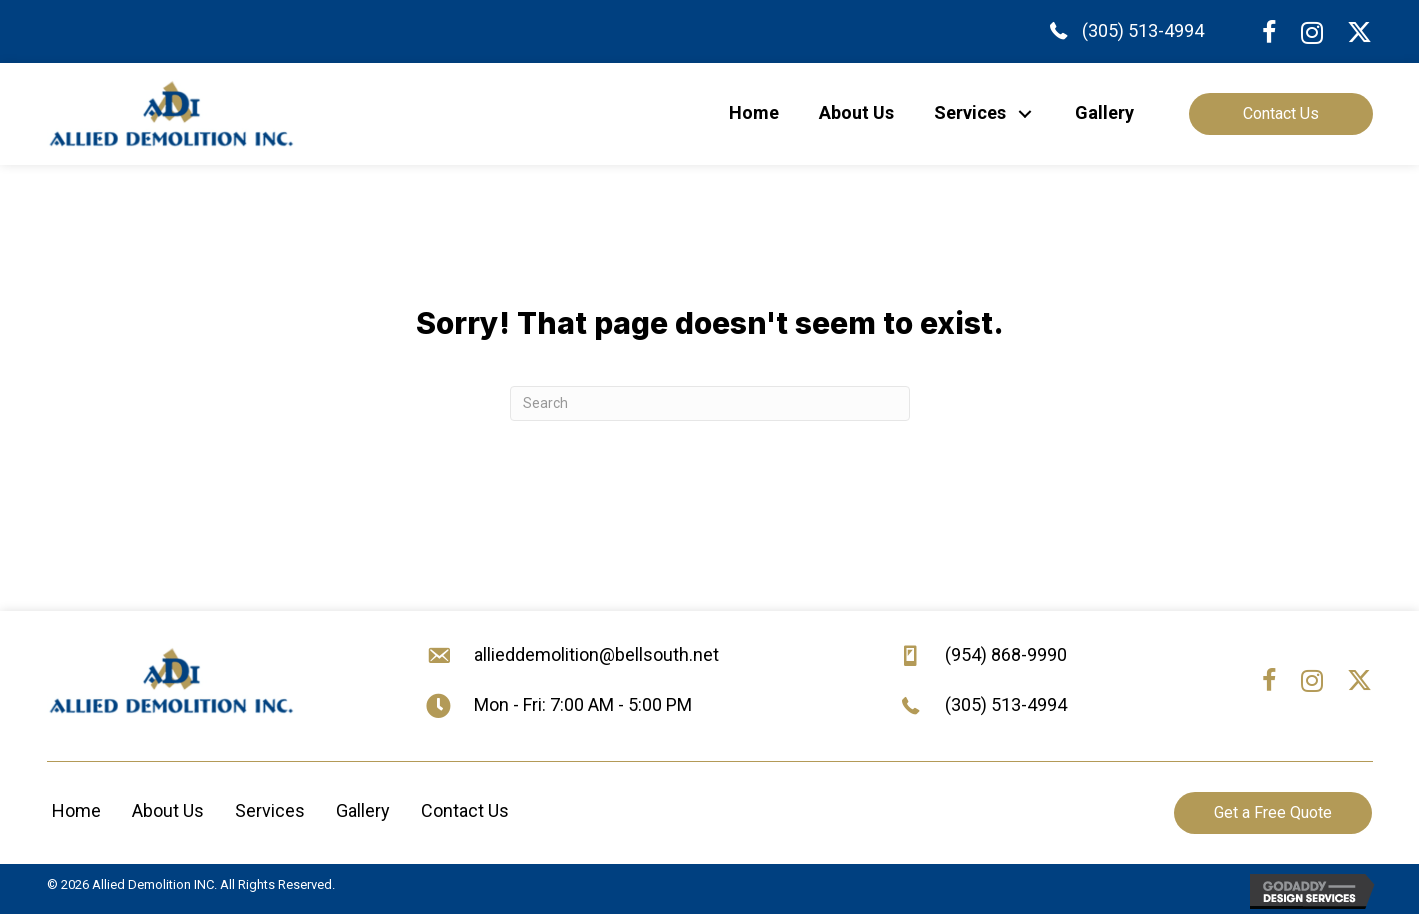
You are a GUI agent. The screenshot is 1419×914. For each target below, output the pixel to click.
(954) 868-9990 (1006, 654)
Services (270, 810)
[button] (1025, 113)
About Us (168, 810)
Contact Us (465, 810)
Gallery (363, 810)
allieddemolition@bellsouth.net (596, 654)
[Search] (710, 403)
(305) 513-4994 (1143, 30)
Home (76, 810)
